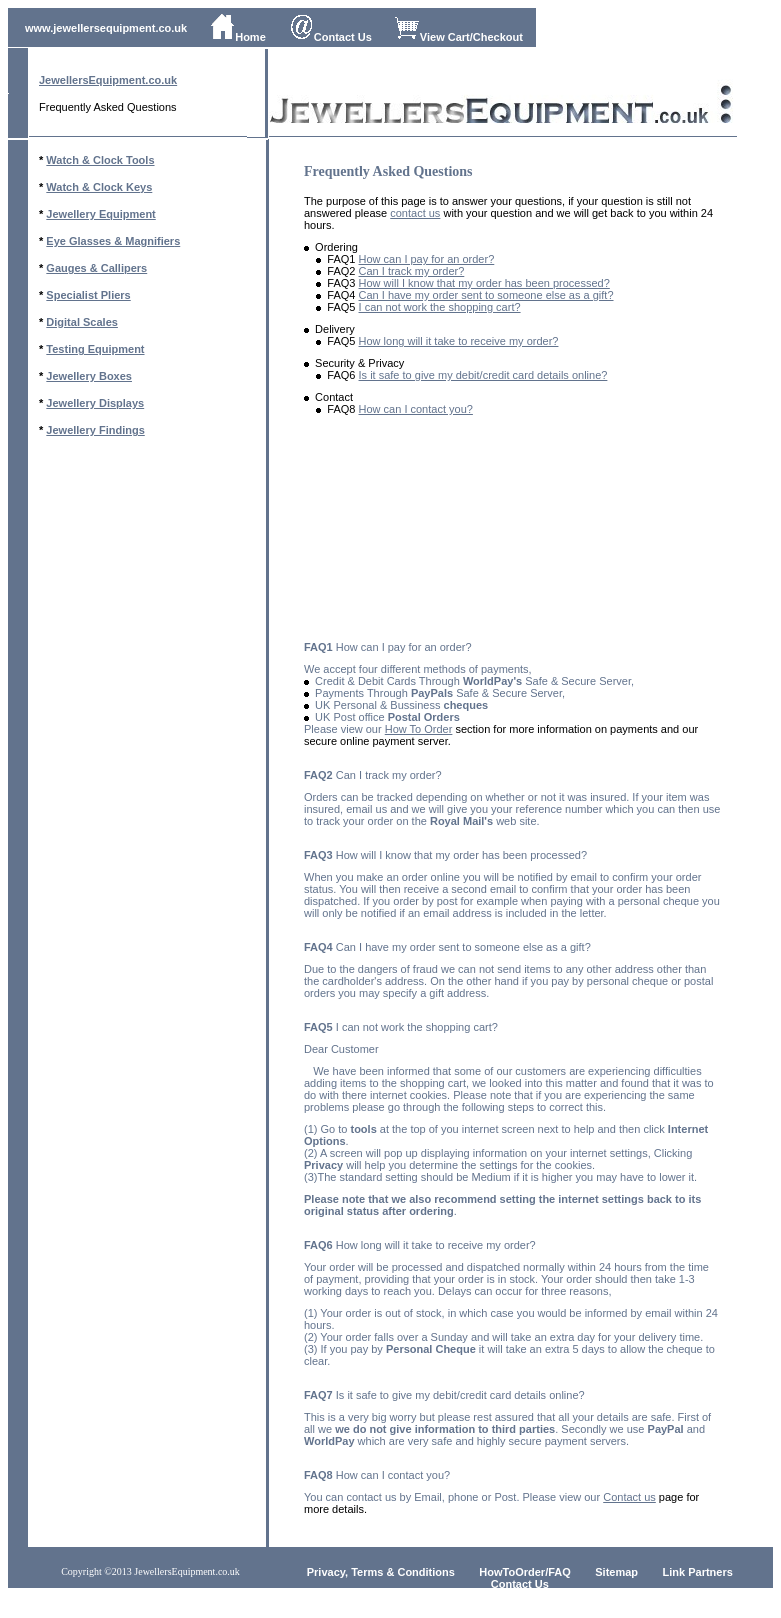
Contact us (629, 1497)
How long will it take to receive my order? (459, 341)
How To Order (419, 729)
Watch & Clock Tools (100, 160)
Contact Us (330, 37)
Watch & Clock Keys (99, 187)
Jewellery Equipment (100, 214)
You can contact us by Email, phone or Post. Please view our (453, 1497)
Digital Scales (82, 322)
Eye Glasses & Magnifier (110, 241)
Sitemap (616, 1572)
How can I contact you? (416, 409)
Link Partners (698, 1572)
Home (238, 37)
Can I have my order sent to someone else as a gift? (486, 295)
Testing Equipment (95, 349)
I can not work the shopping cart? (440, 307)
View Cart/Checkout (459, 37)
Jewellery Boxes (89, 376)
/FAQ (558, 1572)
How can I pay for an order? (427, 259)
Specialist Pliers (88, 295)
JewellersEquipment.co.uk (108, 80)
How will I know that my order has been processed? (484, 283)
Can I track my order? (412, 271)
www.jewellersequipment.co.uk (106, 28)
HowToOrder (512, 1572)
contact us (415, 213)
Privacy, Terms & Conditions (381, 1572)
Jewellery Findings (95, 430)
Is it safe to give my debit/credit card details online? (483, 375)
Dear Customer (341, 1049)
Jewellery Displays (95, 403)
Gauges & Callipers (96, 268)
